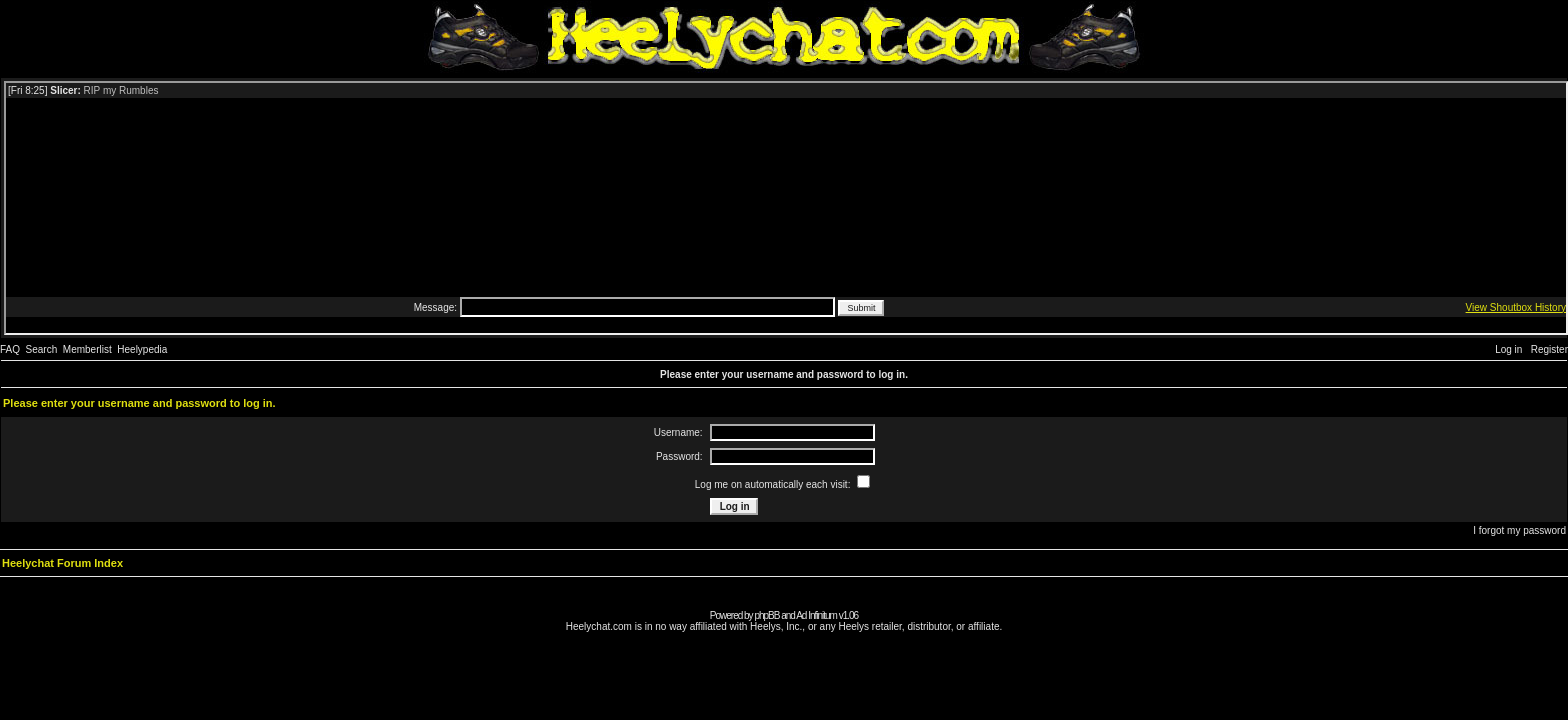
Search (42, 349)
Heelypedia (142, 349)
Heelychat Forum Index (62, 563)
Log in (1508, 349)
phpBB (766, 615)
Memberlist (87, 349)
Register (1549, 349)
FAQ (10, 349)
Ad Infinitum (816, 615)
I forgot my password (1519, 530)
